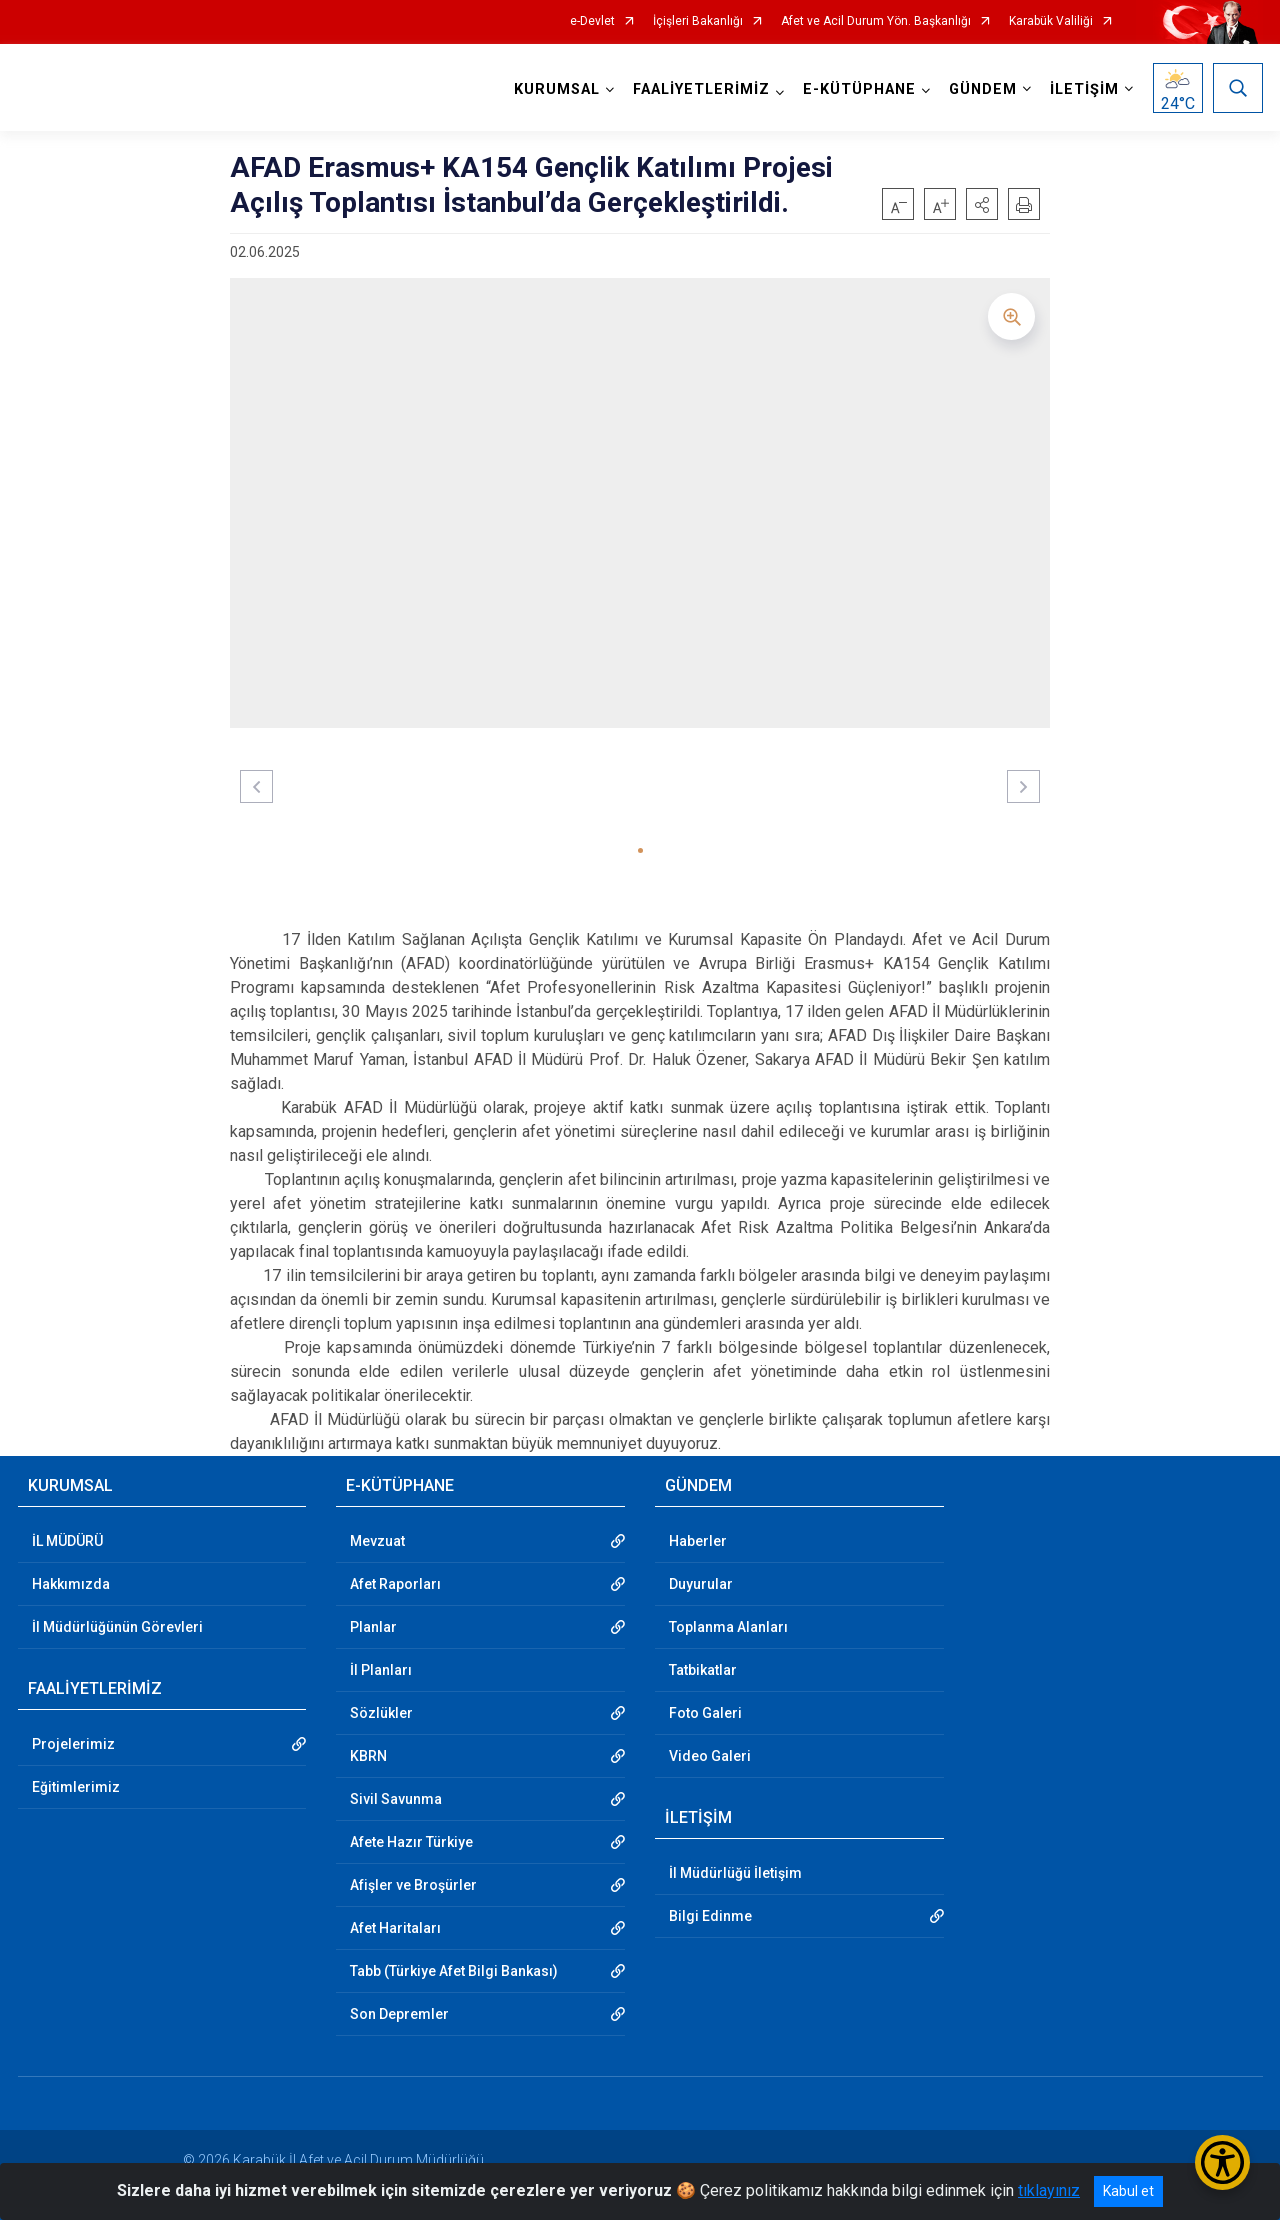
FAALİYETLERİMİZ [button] (701, 89)
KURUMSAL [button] (557, 89)
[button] (982, 204)
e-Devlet (592, 21)
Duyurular (701, 1584)
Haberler (698, 1541)
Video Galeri (710, 1756)
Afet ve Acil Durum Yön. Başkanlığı (876, 21)
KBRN (368, 1756)
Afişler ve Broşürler (413, 1885)
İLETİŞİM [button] (1084, 89)
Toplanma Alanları (728, 1627)
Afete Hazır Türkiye (411, 1842)
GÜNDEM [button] (983, 89)
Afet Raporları (395, 1584)
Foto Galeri (705, 1713)
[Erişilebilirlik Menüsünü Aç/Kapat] (1222, 2162)
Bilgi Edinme (710, 1916)
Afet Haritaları (395, 1928)
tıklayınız (1049, 2190)
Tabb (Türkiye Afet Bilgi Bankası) (454, 1971)
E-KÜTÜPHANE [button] (859, 89)
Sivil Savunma (396, 1799)
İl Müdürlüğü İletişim (735, 1873)
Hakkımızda (71, 1584)
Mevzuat (377, 1541)
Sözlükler (381, 1713)
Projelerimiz (73, 1744)
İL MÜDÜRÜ (67, 1541)
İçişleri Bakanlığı (698, 21)
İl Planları (381, 1670)
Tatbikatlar (703, 1670)
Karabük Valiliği (1051, 21)
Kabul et (1128, 2191)
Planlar (373, 1627)
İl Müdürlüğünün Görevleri (117, 1627)
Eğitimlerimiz (76, 1787)
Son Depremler (399, 2014)
